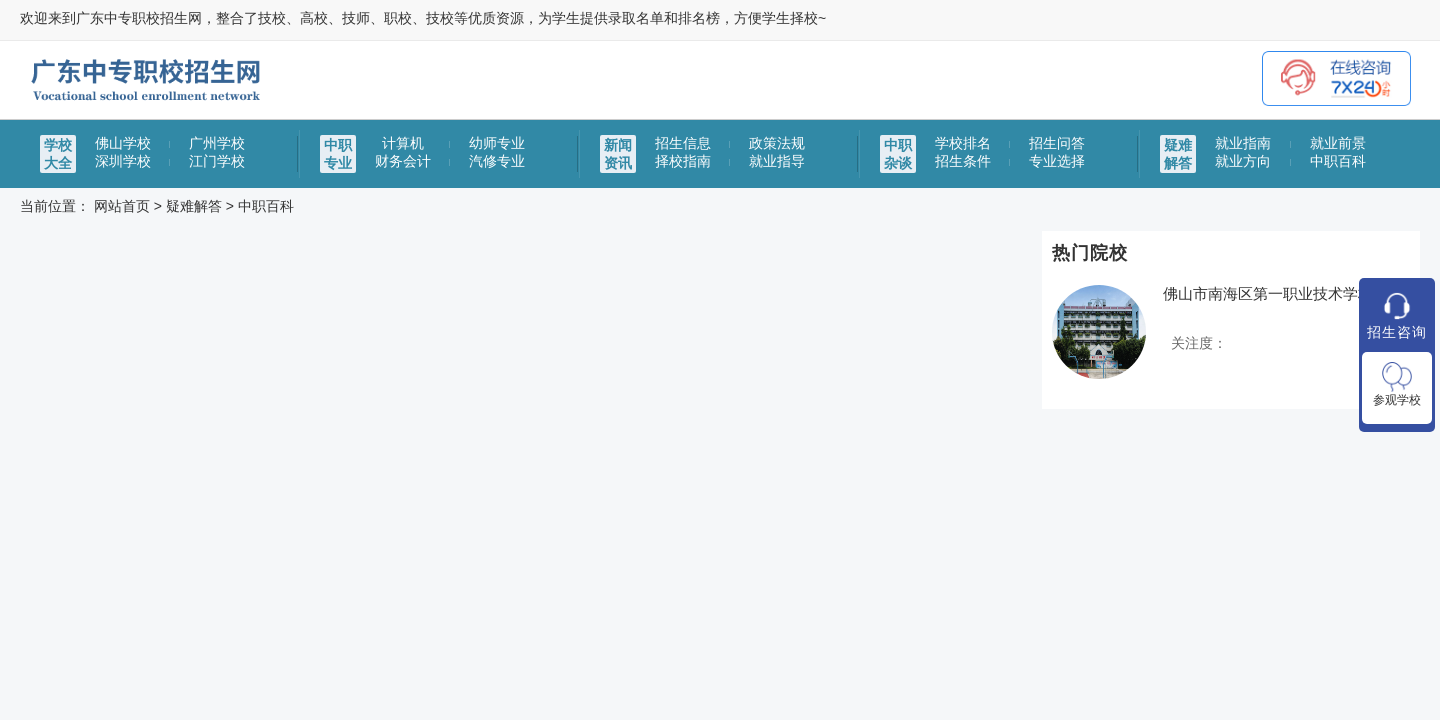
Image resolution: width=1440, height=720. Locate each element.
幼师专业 (497, 143)
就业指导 (777, 161)
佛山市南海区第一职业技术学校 (1268, 293)
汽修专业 (497, 161)
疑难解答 (194, 206)
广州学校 (217, 143)
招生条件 (963, 161)
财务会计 (403, 161)
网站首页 (122, 206)
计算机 (403, 143)
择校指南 (683, 161)
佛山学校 (123, 143)
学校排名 (963, 143)
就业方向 (1243, 161)
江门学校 (217, 161)
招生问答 (1057, 143)
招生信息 (683, 143)
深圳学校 (123, 161)
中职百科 (1338, 161)
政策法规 (777, 143)
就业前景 (1338, 143)
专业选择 (1057, 161)
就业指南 (1243, 143)
